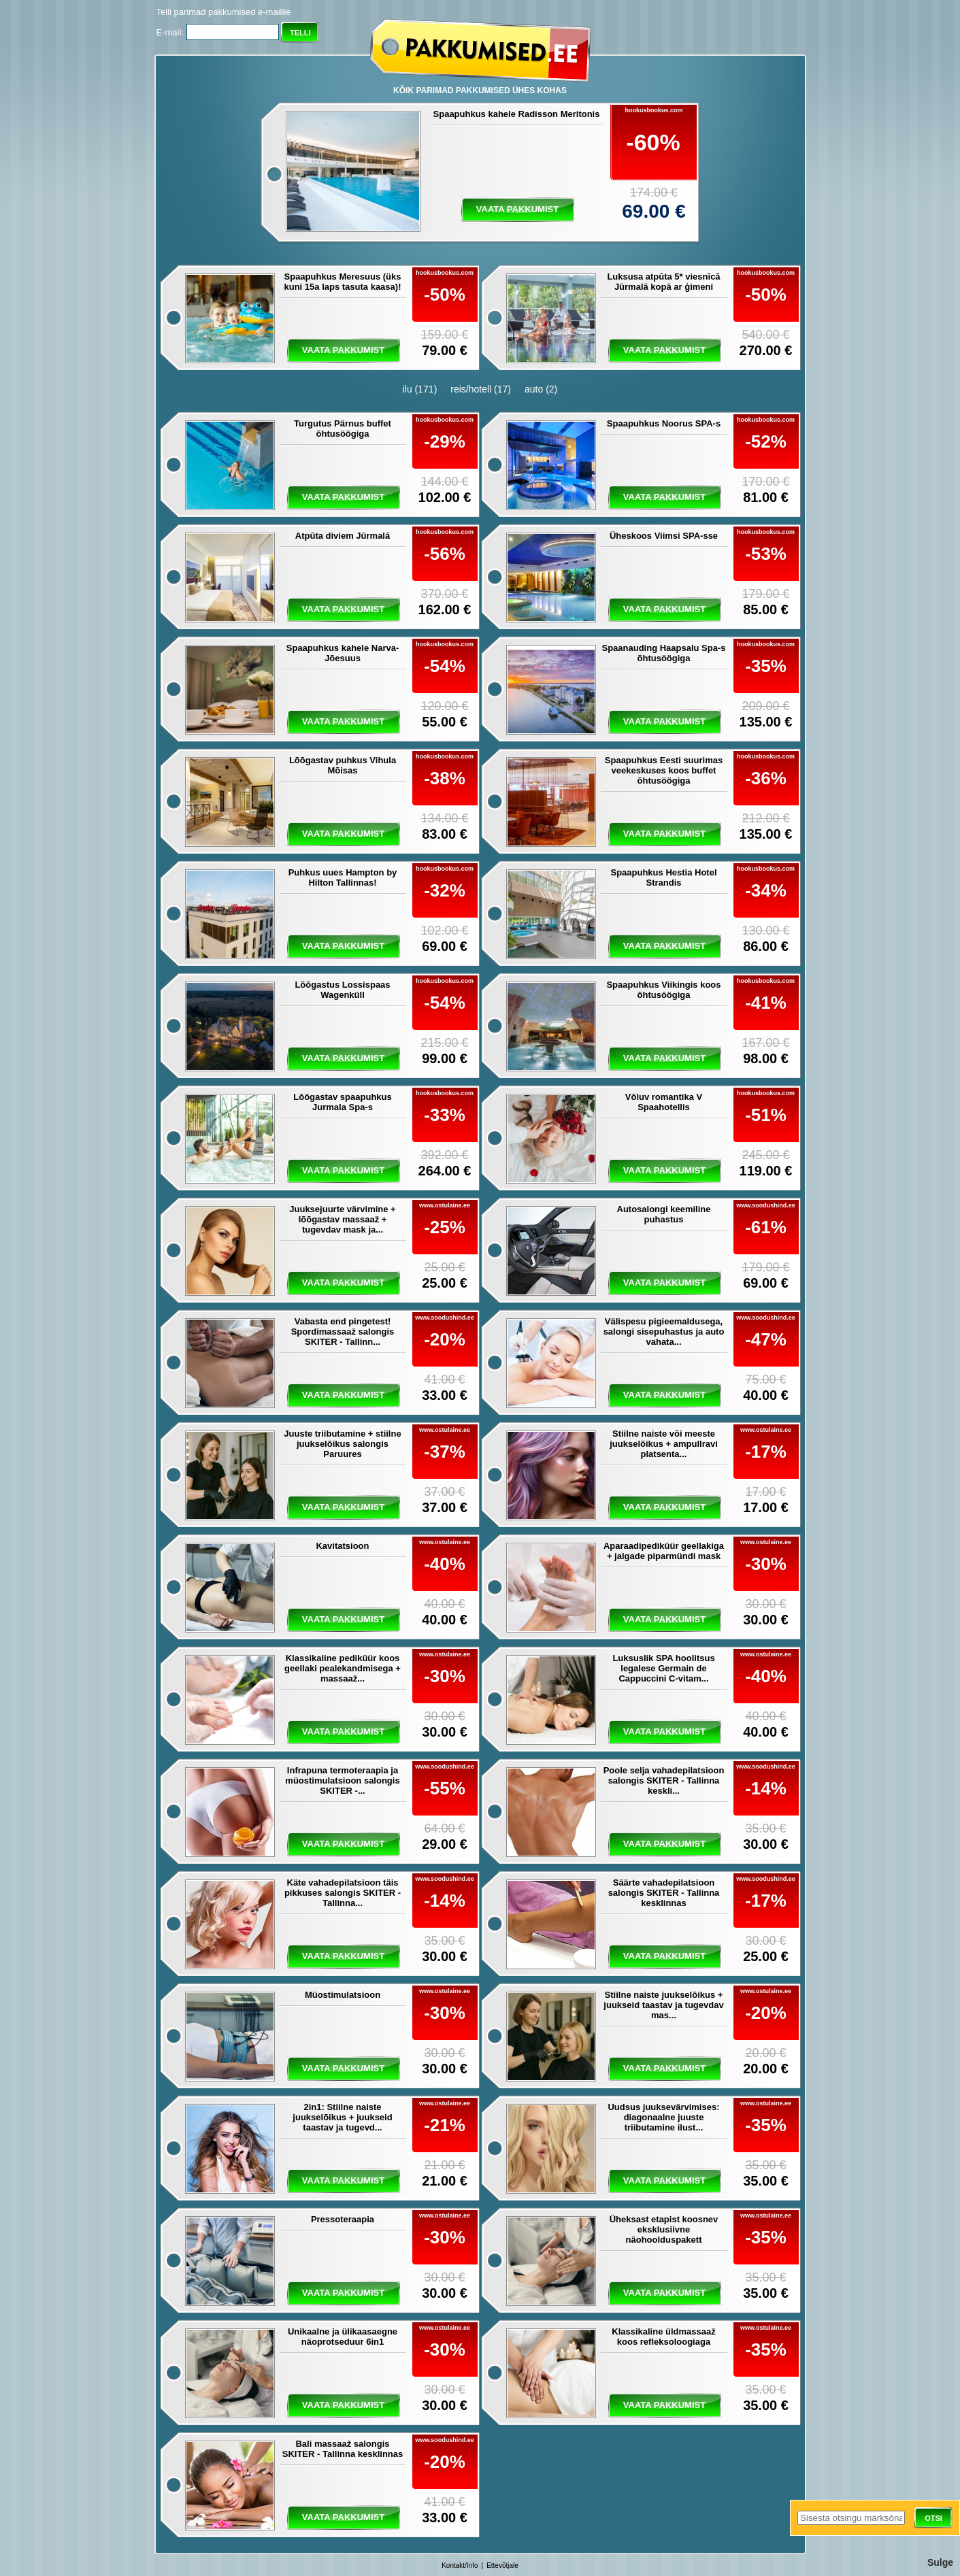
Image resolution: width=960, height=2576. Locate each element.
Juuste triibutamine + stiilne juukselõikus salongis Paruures (342, 1443)
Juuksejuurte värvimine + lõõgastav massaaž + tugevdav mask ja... (342, 1219)
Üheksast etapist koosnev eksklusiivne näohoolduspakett (664, 2229)
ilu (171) (420, 389)
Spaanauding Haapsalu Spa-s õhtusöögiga (663, 653)
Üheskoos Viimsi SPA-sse (664, 536)
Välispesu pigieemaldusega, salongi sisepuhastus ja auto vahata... (664, 1331)
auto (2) (541, 389)
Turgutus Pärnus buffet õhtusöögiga (342, 428)
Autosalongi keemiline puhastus (664, 1214)
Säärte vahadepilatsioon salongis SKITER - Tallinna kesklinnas (664, 1892)
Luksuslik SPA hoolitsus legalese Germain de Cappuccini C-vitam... (663, 1668)
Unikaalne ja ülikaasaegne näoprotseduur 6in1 (342, 2336)
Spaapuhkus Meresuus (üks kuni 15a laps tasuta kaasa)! (342, 281)
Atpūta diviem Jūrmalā (342, 536)
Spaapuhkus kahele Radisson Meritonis (516, 114)
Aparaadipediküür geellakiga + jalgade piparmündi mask (663, 1551)
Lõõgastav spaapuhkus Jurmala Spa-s (342, 1102)
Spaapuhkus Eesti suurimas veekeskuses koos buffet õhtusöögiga (664, 770)
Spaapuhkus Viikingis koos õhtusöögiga (663, 990)
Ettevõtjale (502, 2565)
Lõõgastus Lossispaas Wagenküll (342, 990)
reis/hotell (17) (480, 389)
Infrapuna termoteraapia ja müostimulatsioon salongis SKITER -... (342, 1780)
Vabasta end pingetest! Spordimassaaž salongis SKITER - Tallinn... (343, 1331)
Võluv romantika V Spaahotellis (663, 1102)
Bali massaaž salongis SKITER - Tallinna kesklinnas (342, 2449)
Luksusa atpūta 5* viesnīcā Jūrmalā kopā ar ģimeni (663, 281)
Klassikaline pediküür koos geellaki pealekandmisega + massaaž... (342, 1668)
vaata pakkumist (517, 209)
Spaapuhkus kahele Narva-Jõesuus (342, 653)
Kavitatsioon (342, 1546)
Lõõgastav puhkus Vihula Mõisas (342, 765)
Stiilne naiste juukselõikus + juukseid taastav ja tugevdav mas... (663, 2005)
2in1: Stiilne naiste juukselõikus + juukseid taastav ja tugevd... (342, 2117)
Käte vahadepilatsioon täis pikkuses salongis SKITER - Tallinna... (342, 1892)
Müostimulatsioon (342, 1995)
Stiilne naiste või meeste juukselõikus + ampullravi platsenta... (664, 1443)
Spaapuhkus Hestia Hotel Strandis (663, 877)
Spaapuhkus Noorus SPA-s (664, 423)
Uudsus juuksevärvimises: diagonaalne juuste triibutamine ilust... (663, 2117)
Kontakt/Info (460, 2565)
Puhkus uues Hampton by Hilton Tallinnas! (342, 877)
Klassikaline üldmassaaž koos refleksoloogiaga (663, 2336)
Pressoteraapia (342, 2219)
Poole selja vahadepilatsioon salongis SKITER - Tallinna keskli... (664, 1780)
